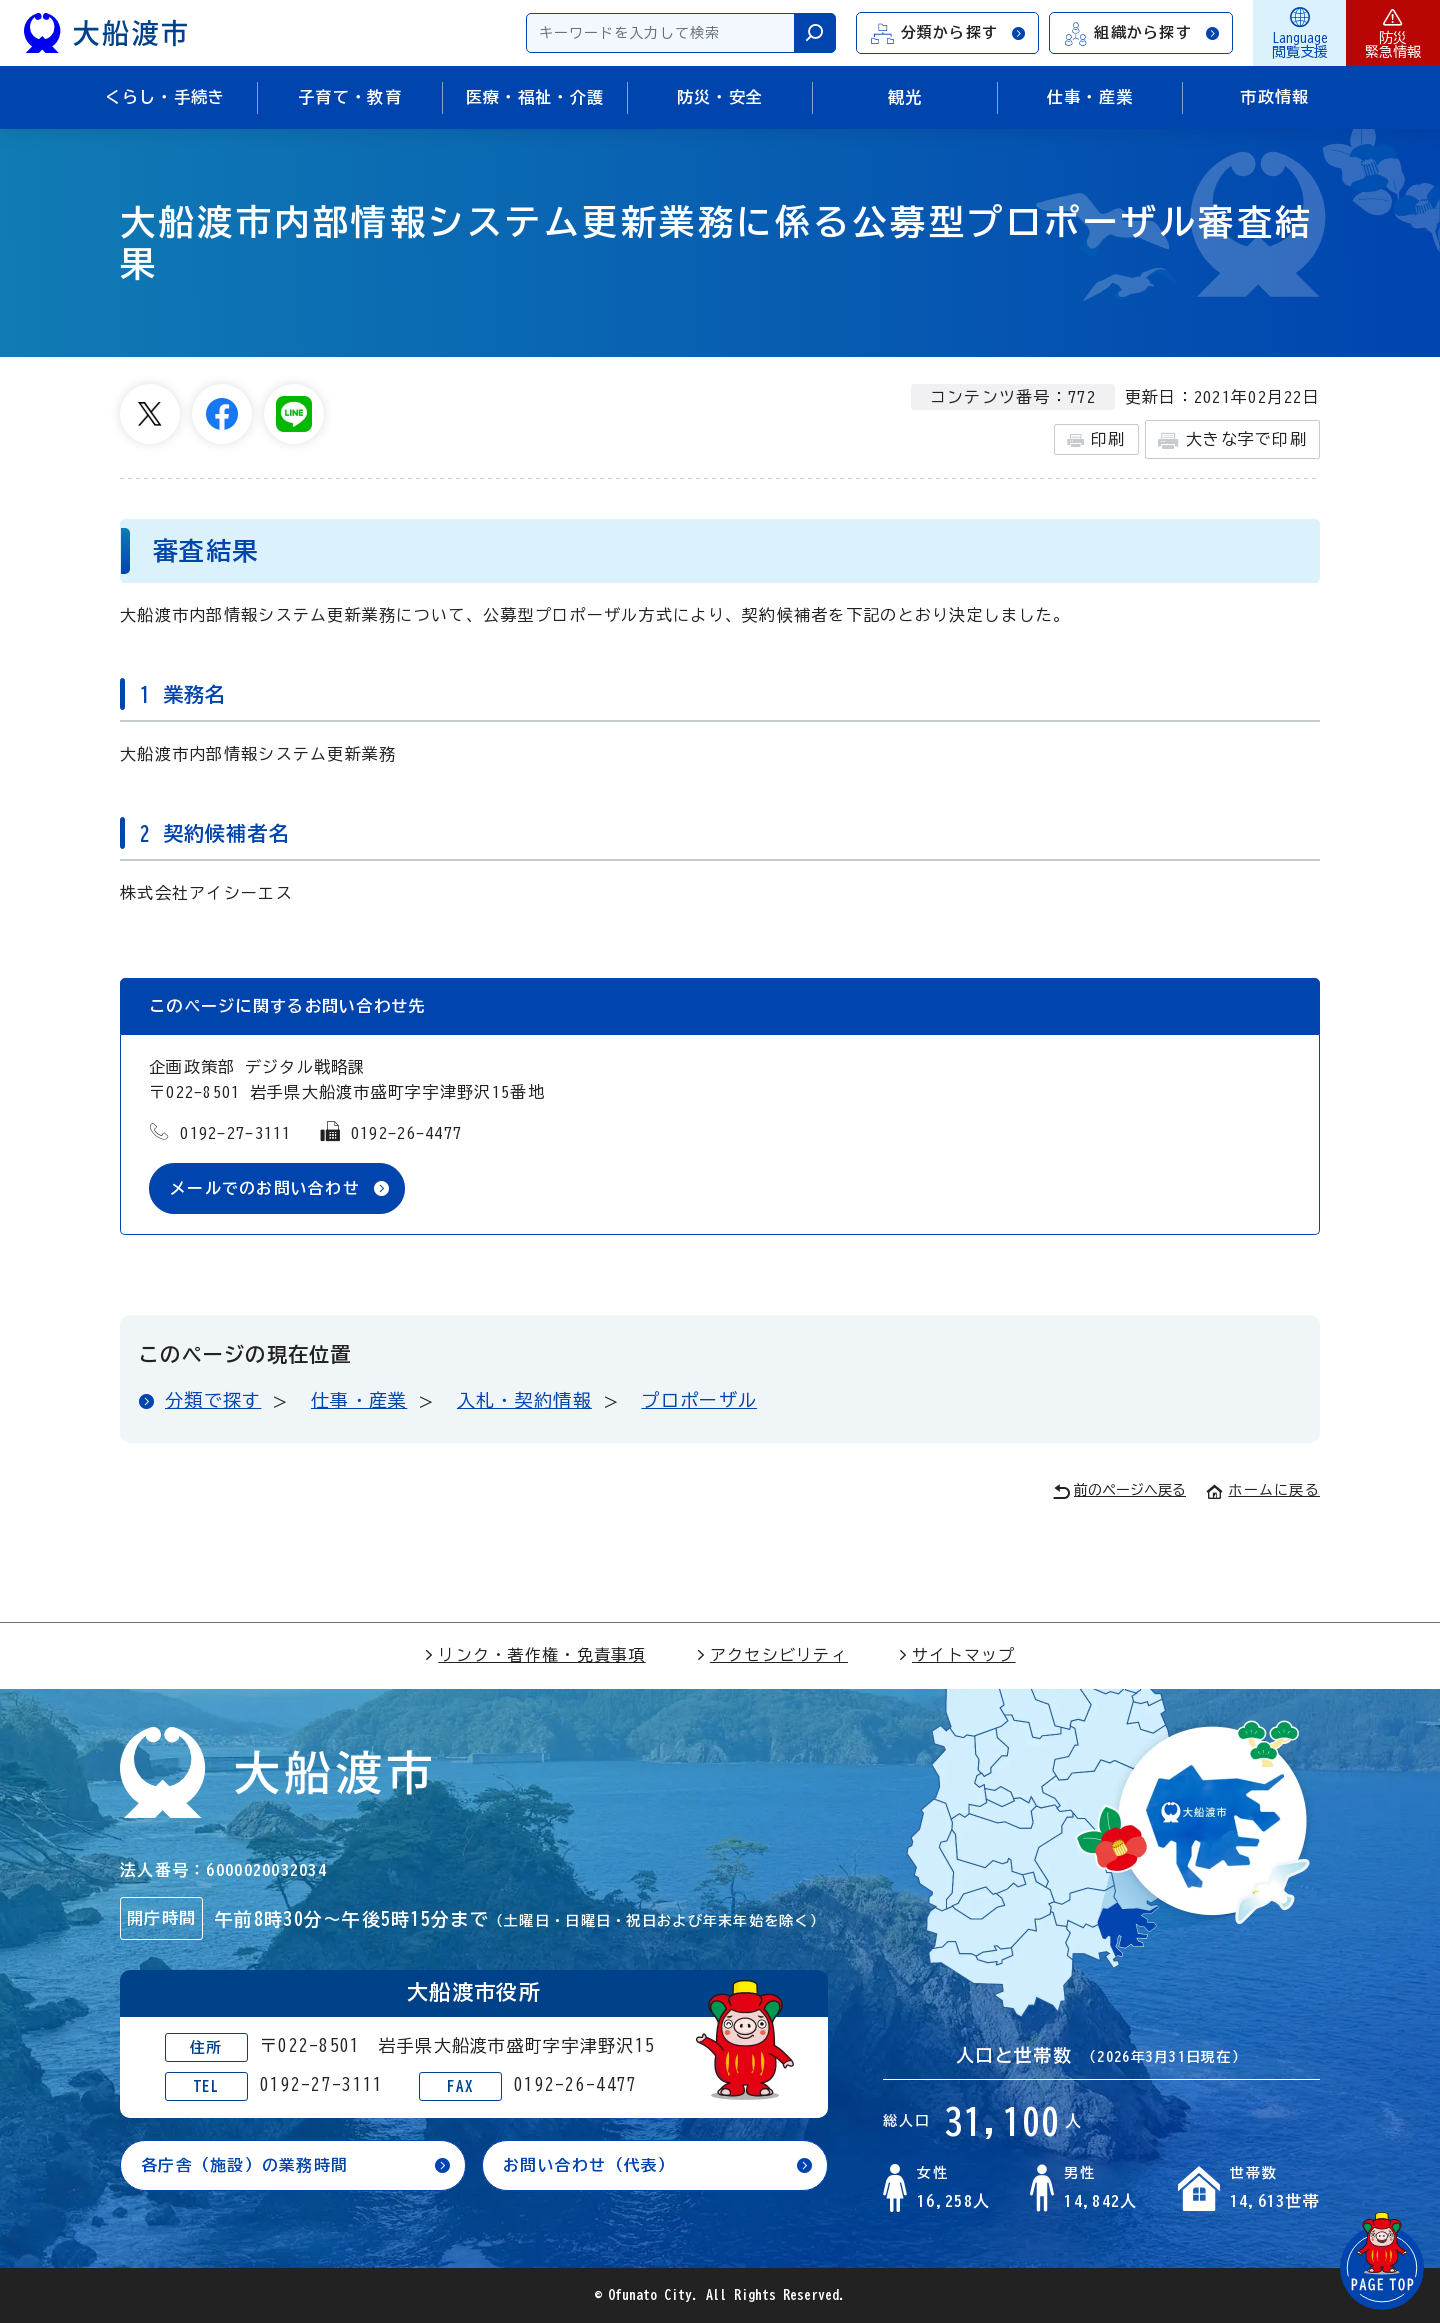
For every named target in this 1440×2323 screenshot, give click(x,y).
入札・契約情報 (524, 1400)
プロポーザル (699, 1400)
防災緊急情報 (1393, 33)
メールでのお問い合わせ (265, 1188)
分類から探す (949, 33)
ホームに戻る (1263, 1490)
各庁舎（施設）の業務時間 (244, 2166)
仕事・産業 (359, 1400)
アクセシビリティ (772, 1655)
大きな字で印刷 (1232, 440)
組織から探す (1142, 33)
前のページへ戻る (1119, 1491)
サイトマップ (957, 1655)
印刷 (1096, 440)
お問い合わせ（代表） (589, 2166)
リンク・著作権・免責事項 (534, 1655)
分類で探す (213, 1400)
